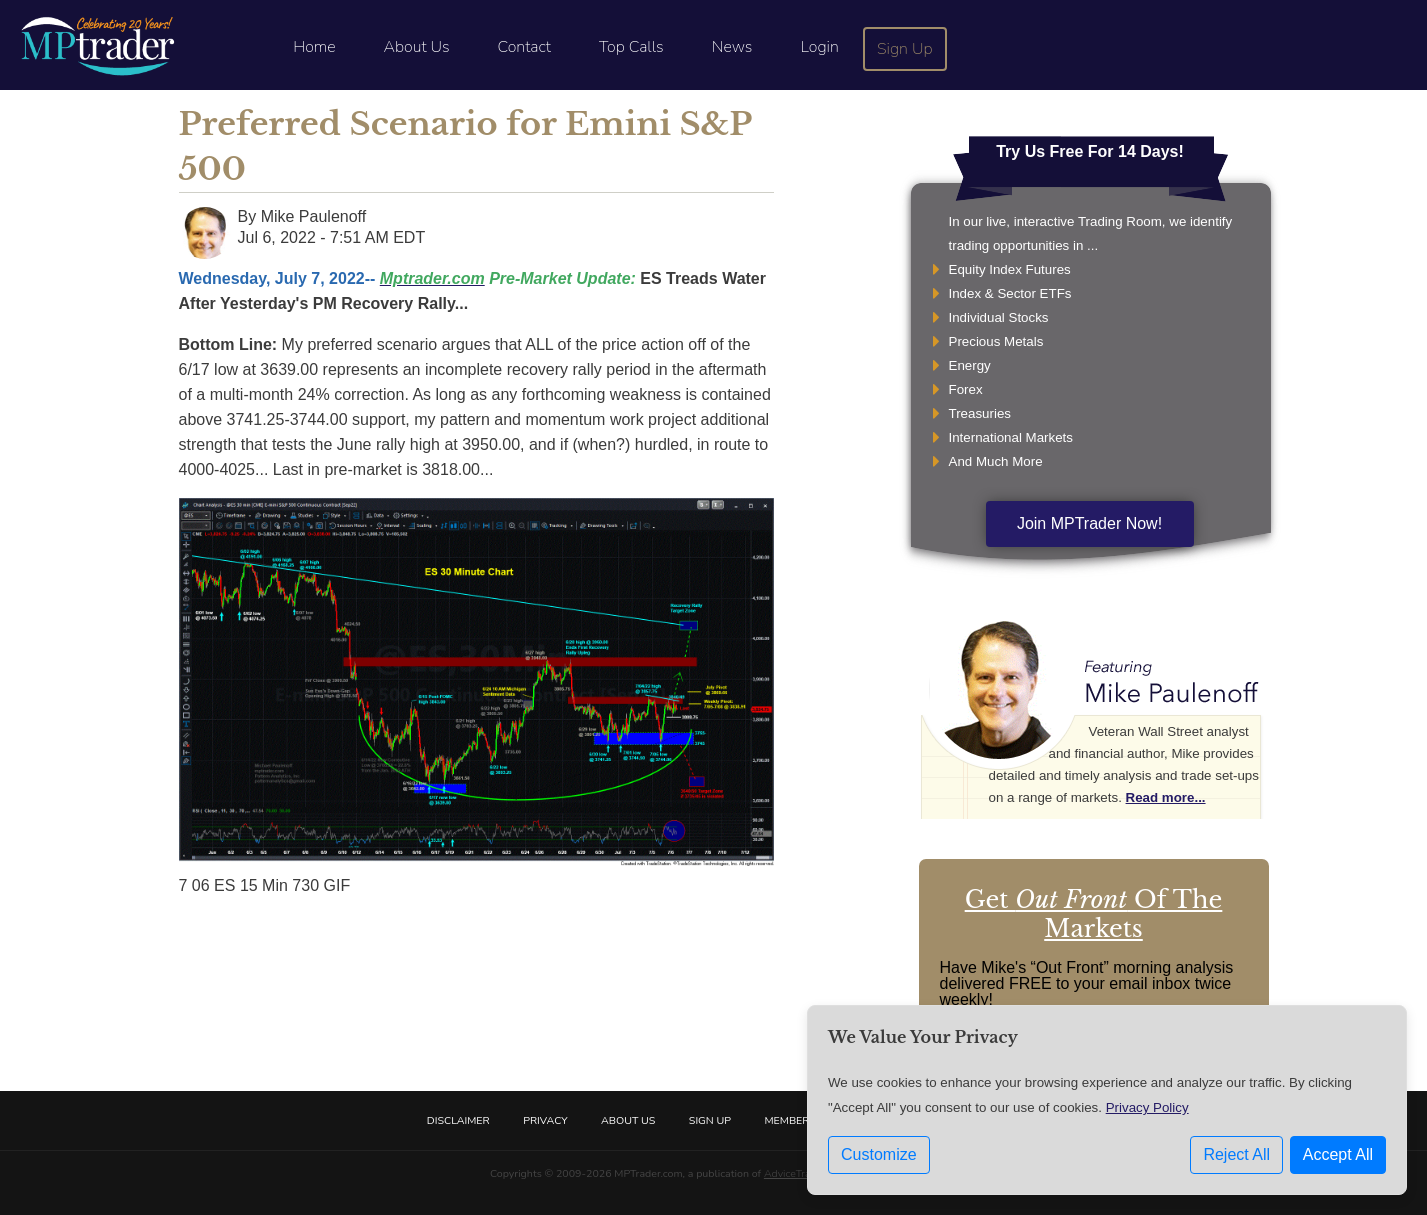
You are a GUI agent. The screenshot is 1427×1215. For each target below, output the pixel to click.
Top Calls (631, 47)
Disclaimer (458, 1120)
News (732, 47)
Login (819, 47)
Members (790, 1120)
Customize (879, 1154)
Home (314, 47)
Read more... (1166, 797)
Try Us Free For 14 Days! (1090, 151)
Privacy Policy (1147, 1107)
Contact (524, 47)
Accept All (1338, 1154)
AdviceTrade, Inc (802, 1173)
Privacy (545, 1120)
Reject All (1236, 1154)
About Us (417, 47)
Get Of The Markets (1094, 914)
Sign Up (905, 49)
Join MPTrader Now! (1089, 523)
